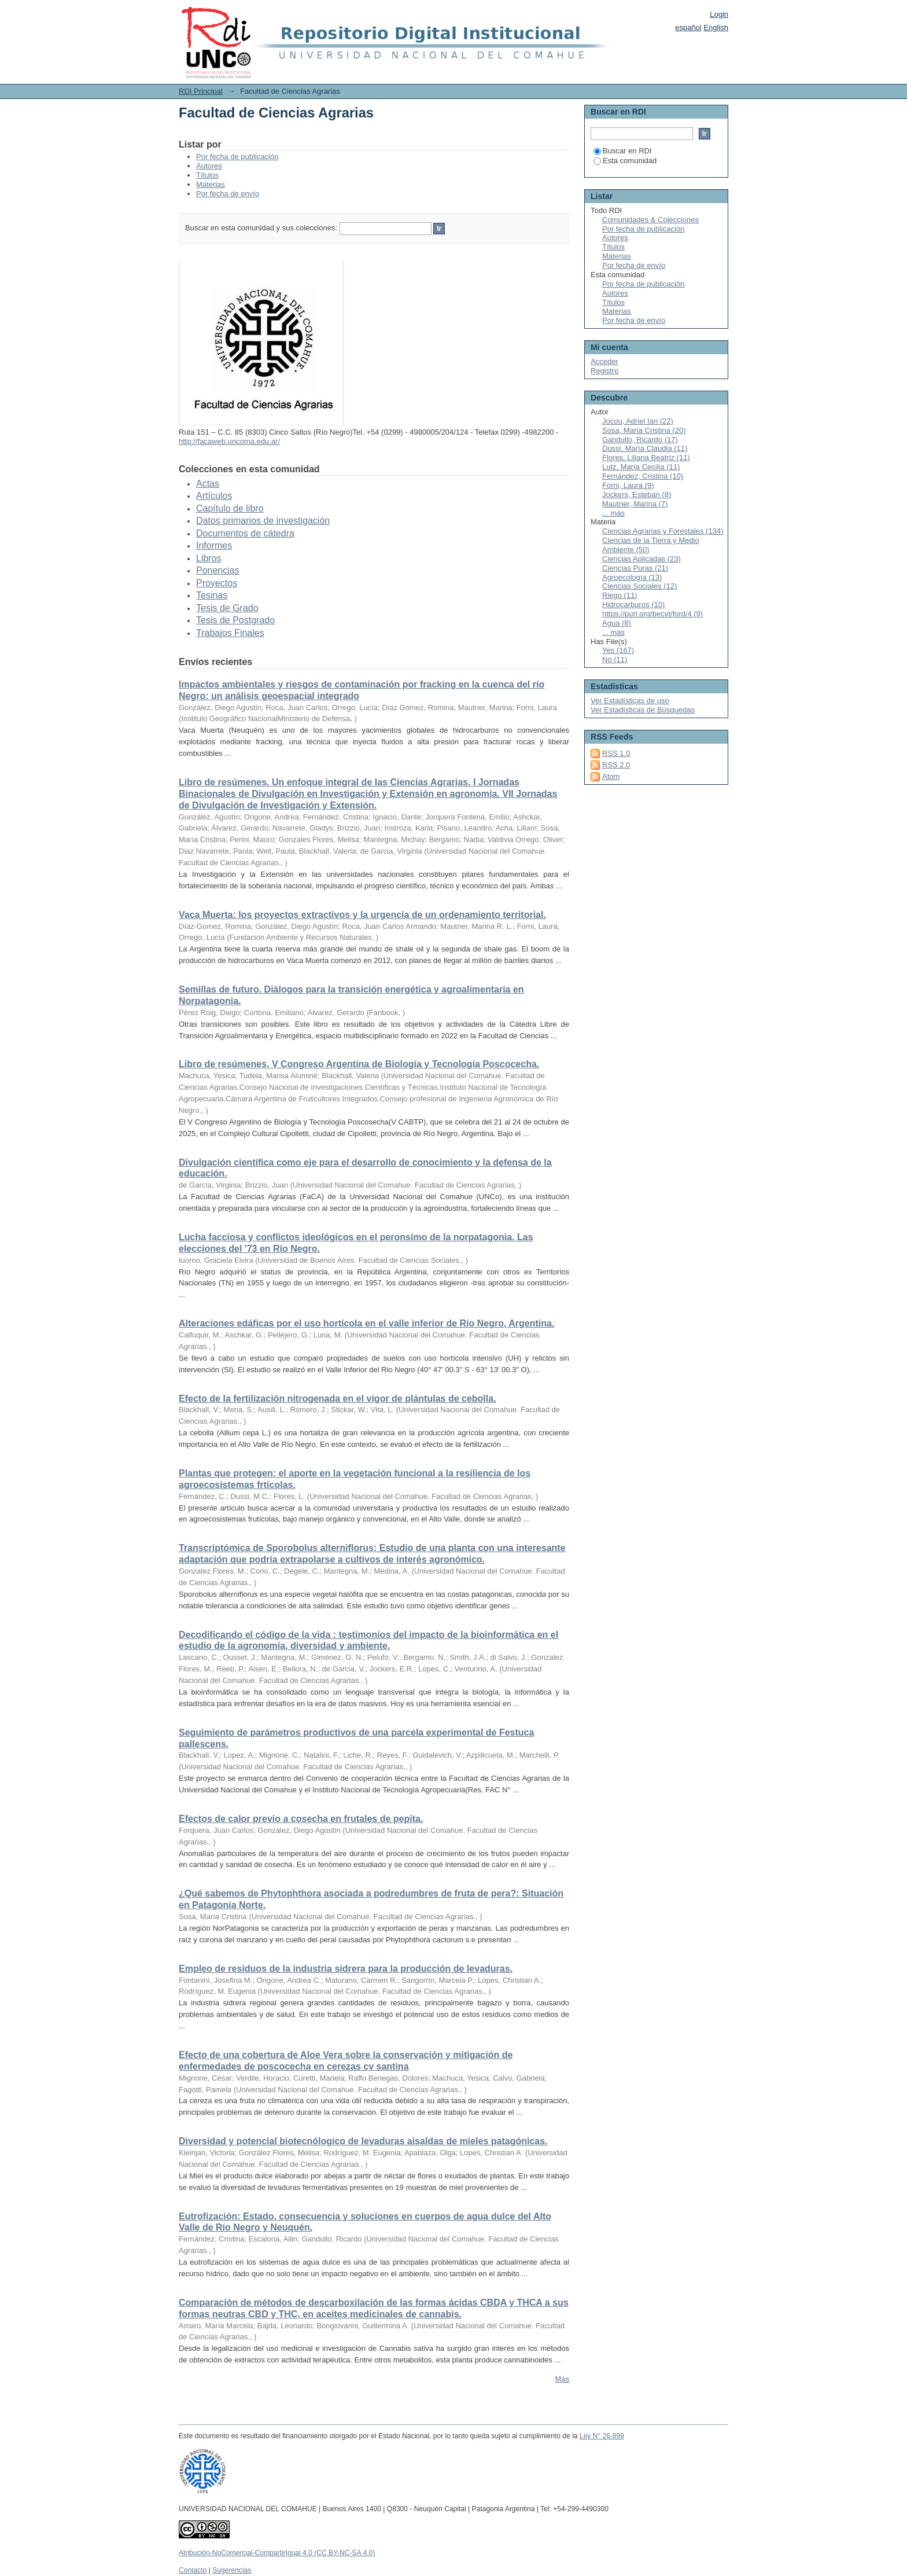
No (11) (614, 659)
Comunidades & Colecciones (650, 219)
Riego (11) (619, 595)
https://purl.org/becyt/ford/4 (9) (652, 613)
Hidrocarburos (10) (633, 604)
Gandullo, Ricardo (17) (640, 439)
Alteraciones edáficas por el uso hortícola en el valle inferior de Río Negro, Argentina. (366, 1323)
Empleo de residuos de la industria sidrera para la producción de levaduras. (346, 1969)
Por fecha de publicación (237, 156)
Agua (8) (616, 623)
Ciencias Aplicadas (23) (641, 558)
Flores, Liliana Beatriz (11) (646, 457)
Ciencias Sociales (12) (639, 586)
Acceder (604, 361)
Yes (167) (618, 650)
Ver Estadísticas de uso (630, 700)
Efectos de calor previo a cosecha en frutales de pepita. (301, 1819)
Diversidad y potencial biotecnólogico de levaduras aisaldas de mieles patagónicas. (363, 2141)
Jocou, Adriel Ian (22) (637, 421)
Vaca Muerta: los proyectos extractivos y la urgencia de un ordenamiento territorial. (362, 915)
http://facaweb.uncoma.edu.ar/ (229, 441)
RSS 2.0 (616, 764)
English (715, 27)
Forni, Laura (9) (628, 485)
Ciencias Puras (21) (635, 568)
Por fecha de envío (227, 193)
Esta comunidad (625, 160)
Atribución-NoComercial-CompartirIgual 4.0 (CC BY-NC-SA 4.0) (277, 2553)
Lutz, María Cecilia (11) (641, 466)
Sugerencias (231, 2570)
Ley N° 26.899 (602, 2436)
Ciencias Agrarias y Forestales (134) (663, 531)
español (688, 27)
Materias (210, 184)
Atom (611, 776)
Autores (209, 165)
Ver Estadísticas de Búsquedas (643, 709)
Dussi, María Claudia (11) (644, 448)
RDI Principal (201, 91)
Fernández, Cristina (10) (642, 476)
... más (613, 513)
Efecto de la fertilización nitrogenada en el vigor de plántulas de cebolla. (337, 1398)
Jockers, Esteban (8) (636, 494)
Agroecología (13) (632, 577)
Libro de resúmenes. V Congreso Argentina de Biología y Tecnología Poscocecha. (359, 1064)
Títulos (207, 175)
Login (719, 14)
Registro (604, 370)
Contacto (193, 2570)
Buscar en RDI (622, 150)
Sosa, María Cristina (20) (644, 430)
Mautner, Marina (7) (635, 503)
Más (562, 2379)
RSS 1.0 (616, 753)
